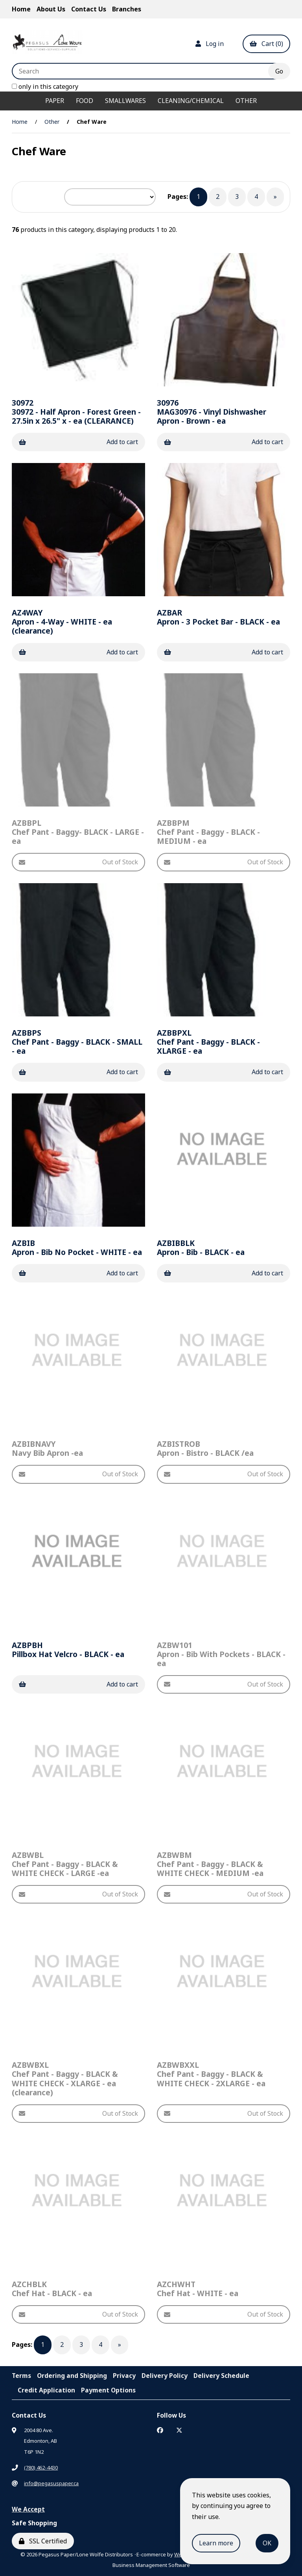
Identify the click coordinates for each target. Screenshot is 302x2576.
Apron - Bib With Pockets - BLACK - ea (221, 1654)
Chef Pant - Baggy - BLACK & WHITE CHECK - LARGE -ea (65, 1864)
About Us (51, 9)
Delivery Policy (165, 2375)
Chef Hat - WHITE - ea (197, 2289)
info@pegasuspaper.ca (51, 2483)
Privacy (124, 2375)
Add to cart (78, 441)
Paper (54, 100)
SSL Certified (43, 2541)
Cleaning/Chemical (191, 100)
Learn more (216, 2543)
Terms (21, 2375)
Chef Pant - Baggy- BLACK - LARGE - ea (78, 832)
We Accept (28, 2509)
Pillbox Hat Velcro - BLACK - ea (68, 1649)
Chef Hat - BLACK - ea (52, 2289)
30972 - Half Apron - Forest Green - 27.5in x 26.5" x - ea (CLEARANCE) (76, 411)
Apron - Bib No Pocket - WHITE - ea (77, 1247)
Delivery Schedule (221, 2375)
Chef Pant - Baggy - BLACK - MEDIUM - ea (208, 832)
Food (84, 100)
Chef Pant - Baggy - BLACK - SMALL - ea (77, 1041)
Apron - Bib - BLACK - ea (201, 1247)
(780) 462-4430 (41, 2467)
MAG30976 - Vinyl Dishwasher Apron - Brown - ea (211, 411)
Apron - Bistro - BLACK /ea (205, 1448)
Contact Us (88, 9)
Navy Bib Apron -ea (47, 1448)
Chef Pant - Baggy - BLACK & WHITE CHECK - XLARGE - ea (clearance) (65, 2078)
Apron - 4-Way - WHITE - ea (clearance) (62, 621)
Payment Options (108, 2390)
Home (21, 9)
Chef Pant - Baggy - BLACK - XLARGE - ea (208, 1041)
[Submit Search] (279, 71)
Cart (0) (266, 43)
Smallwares (125, 100)
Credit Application (46, 2390)
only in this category (45, 86)
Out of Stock (78, 862)
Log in (209, 43)
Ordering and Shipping (72, 2375)
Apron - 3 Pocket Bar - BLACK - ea (218, 617)
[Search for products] (146, 71)
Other (246, 100)
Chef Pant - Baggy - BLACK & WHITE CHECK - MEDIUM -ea (210, 1864)
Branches (126, 9)
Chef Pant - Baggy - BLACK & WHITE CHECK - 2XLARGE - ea (211, 2074)
